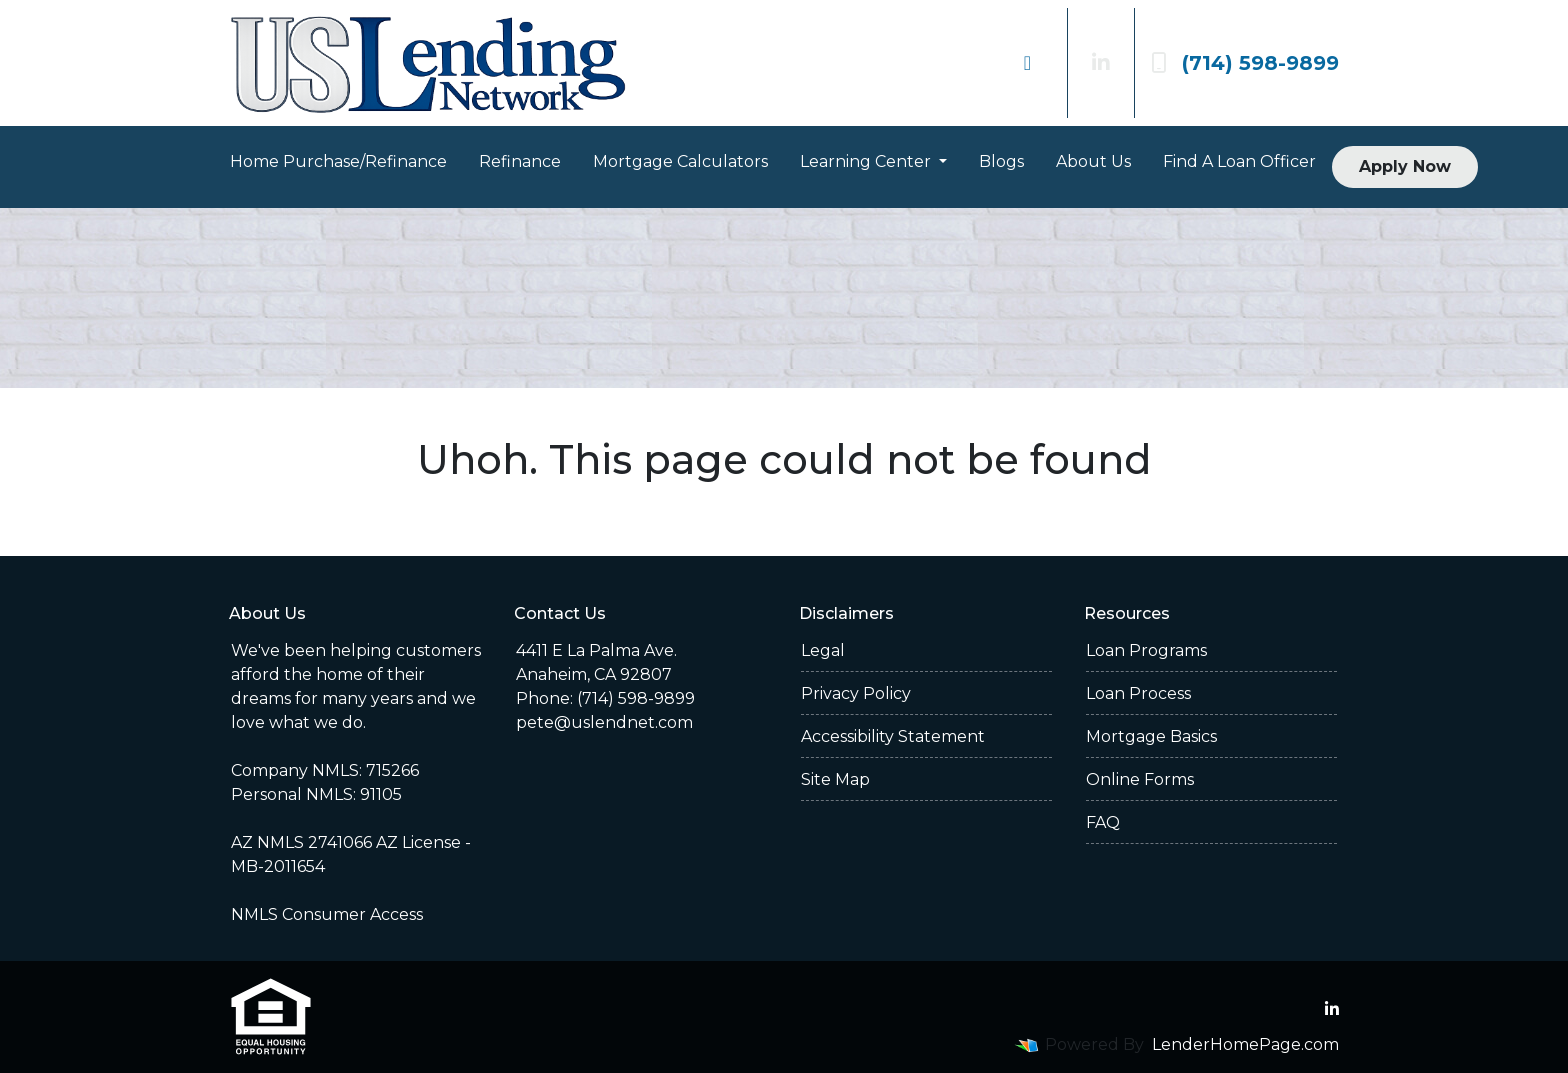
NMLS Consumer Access (327, 914)
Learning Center (867, 161)
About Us (1093, 161)
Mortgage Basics (1151, 736)
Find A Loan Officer (1239, 161)
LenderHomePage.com (1245, 1044)
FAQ (1103, 822)
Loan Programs (1146, 650)
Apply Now (1405, 166)
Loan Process (1138, 693)
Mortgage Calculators (680, 161)
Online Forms (1140, 779)
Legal (823, 650)
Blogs (1001, 161)
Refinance (520, 161)
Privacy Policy (856, 693)
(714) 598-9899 (1245, 63)
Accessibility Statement (893, 736)
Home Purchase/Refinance (338, 161)
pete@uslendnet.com (604, 722)
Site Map (835, 779)
